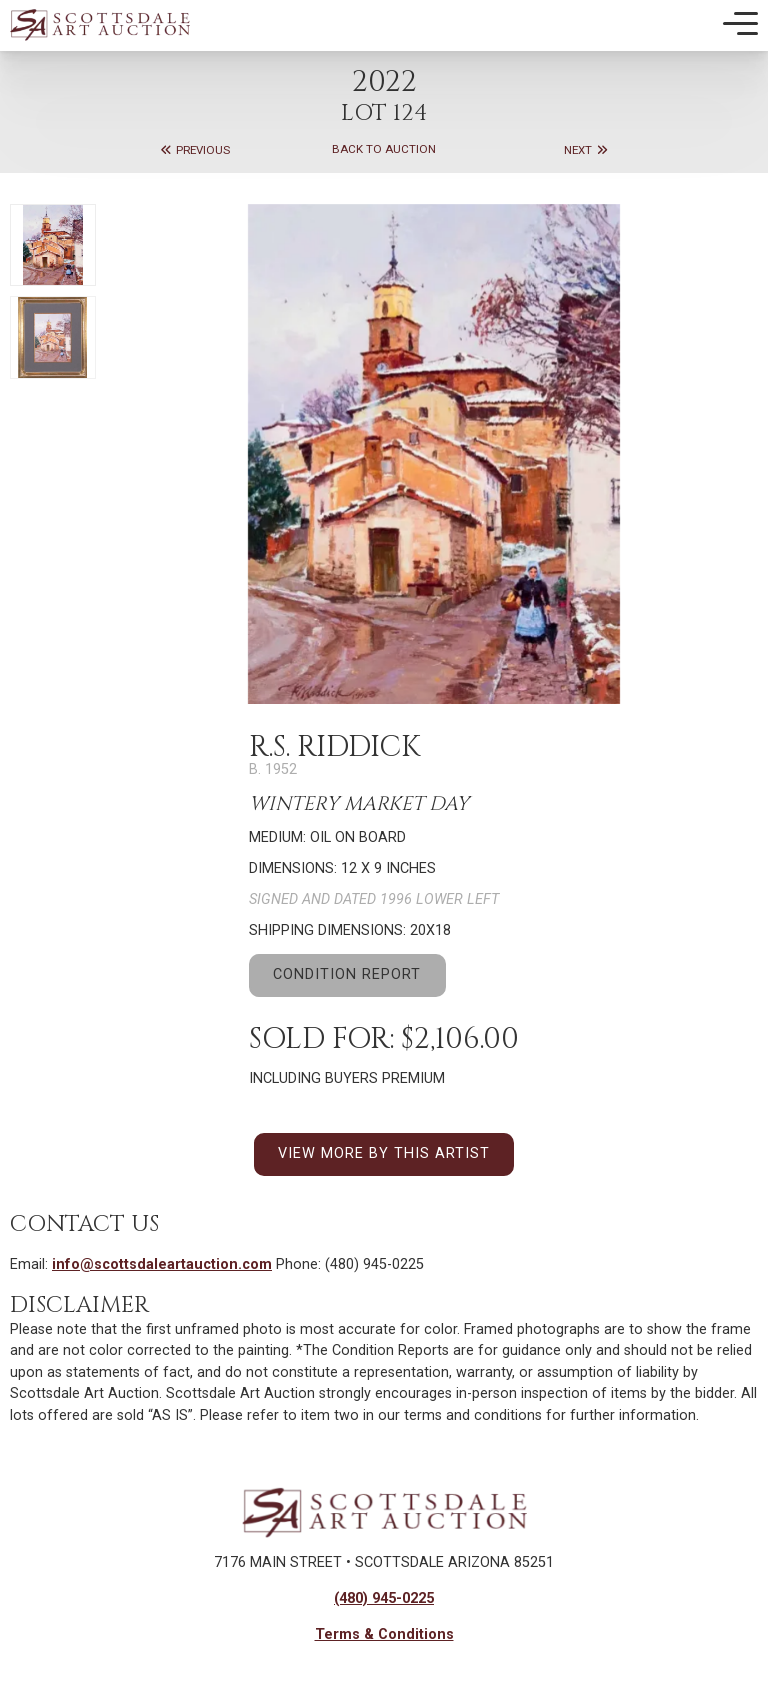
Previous (194, 150)
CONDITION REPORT (347, 974)
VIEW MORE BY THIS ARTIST (384, 1153)
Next (586, 150)
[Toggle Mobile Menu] (740, 24)
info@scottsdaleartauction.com (162, 1264)
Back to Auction (384, 150)
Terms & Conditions (384, 1634)
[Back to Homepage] (100, 24)
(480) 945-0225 (384, 1598)
